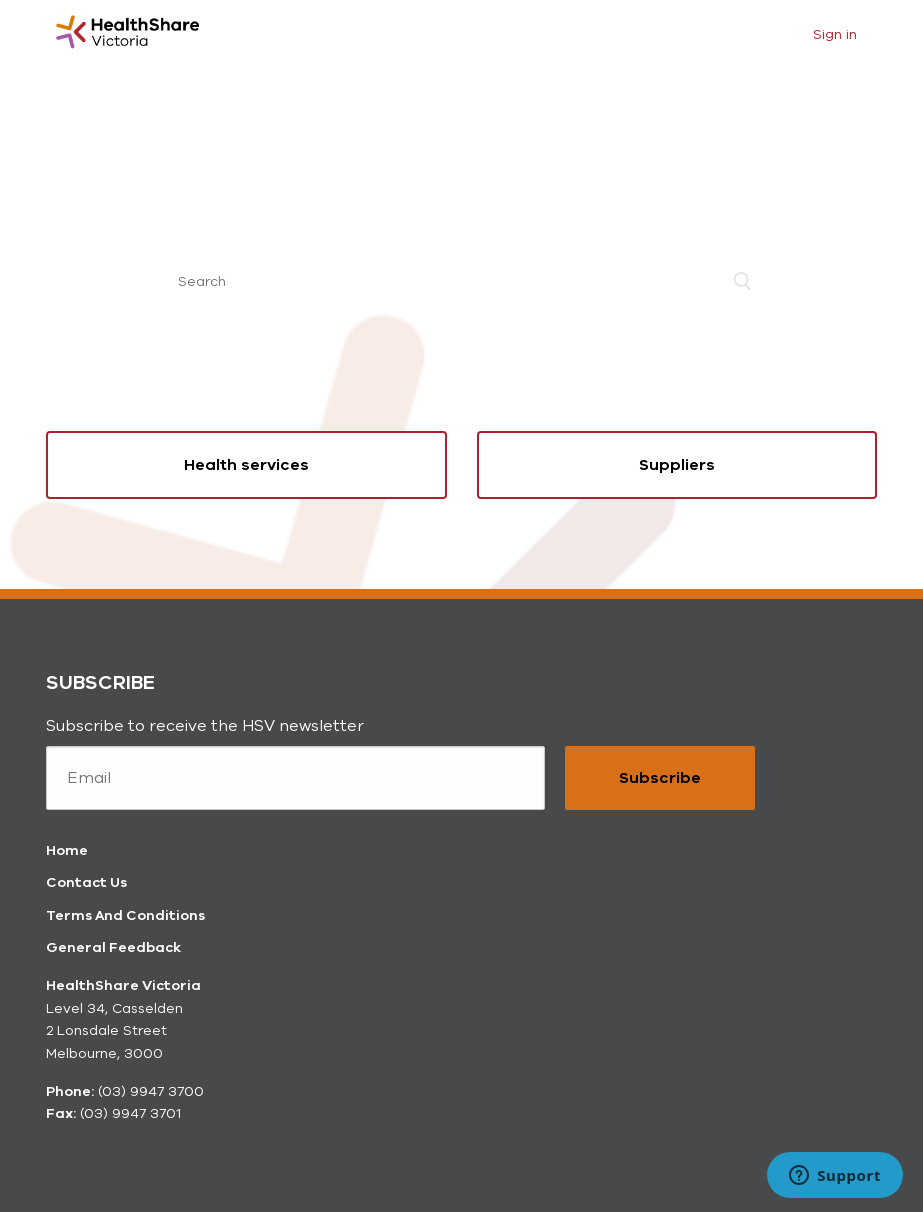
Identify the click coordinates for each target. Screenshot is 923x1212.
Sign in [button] (835, 34)
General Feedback (113, 947)
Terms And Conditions (125, 915)
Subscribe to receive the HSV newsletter (205, 726)
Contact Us (86, 882)
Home (67, 850)
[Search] (462, 281)
